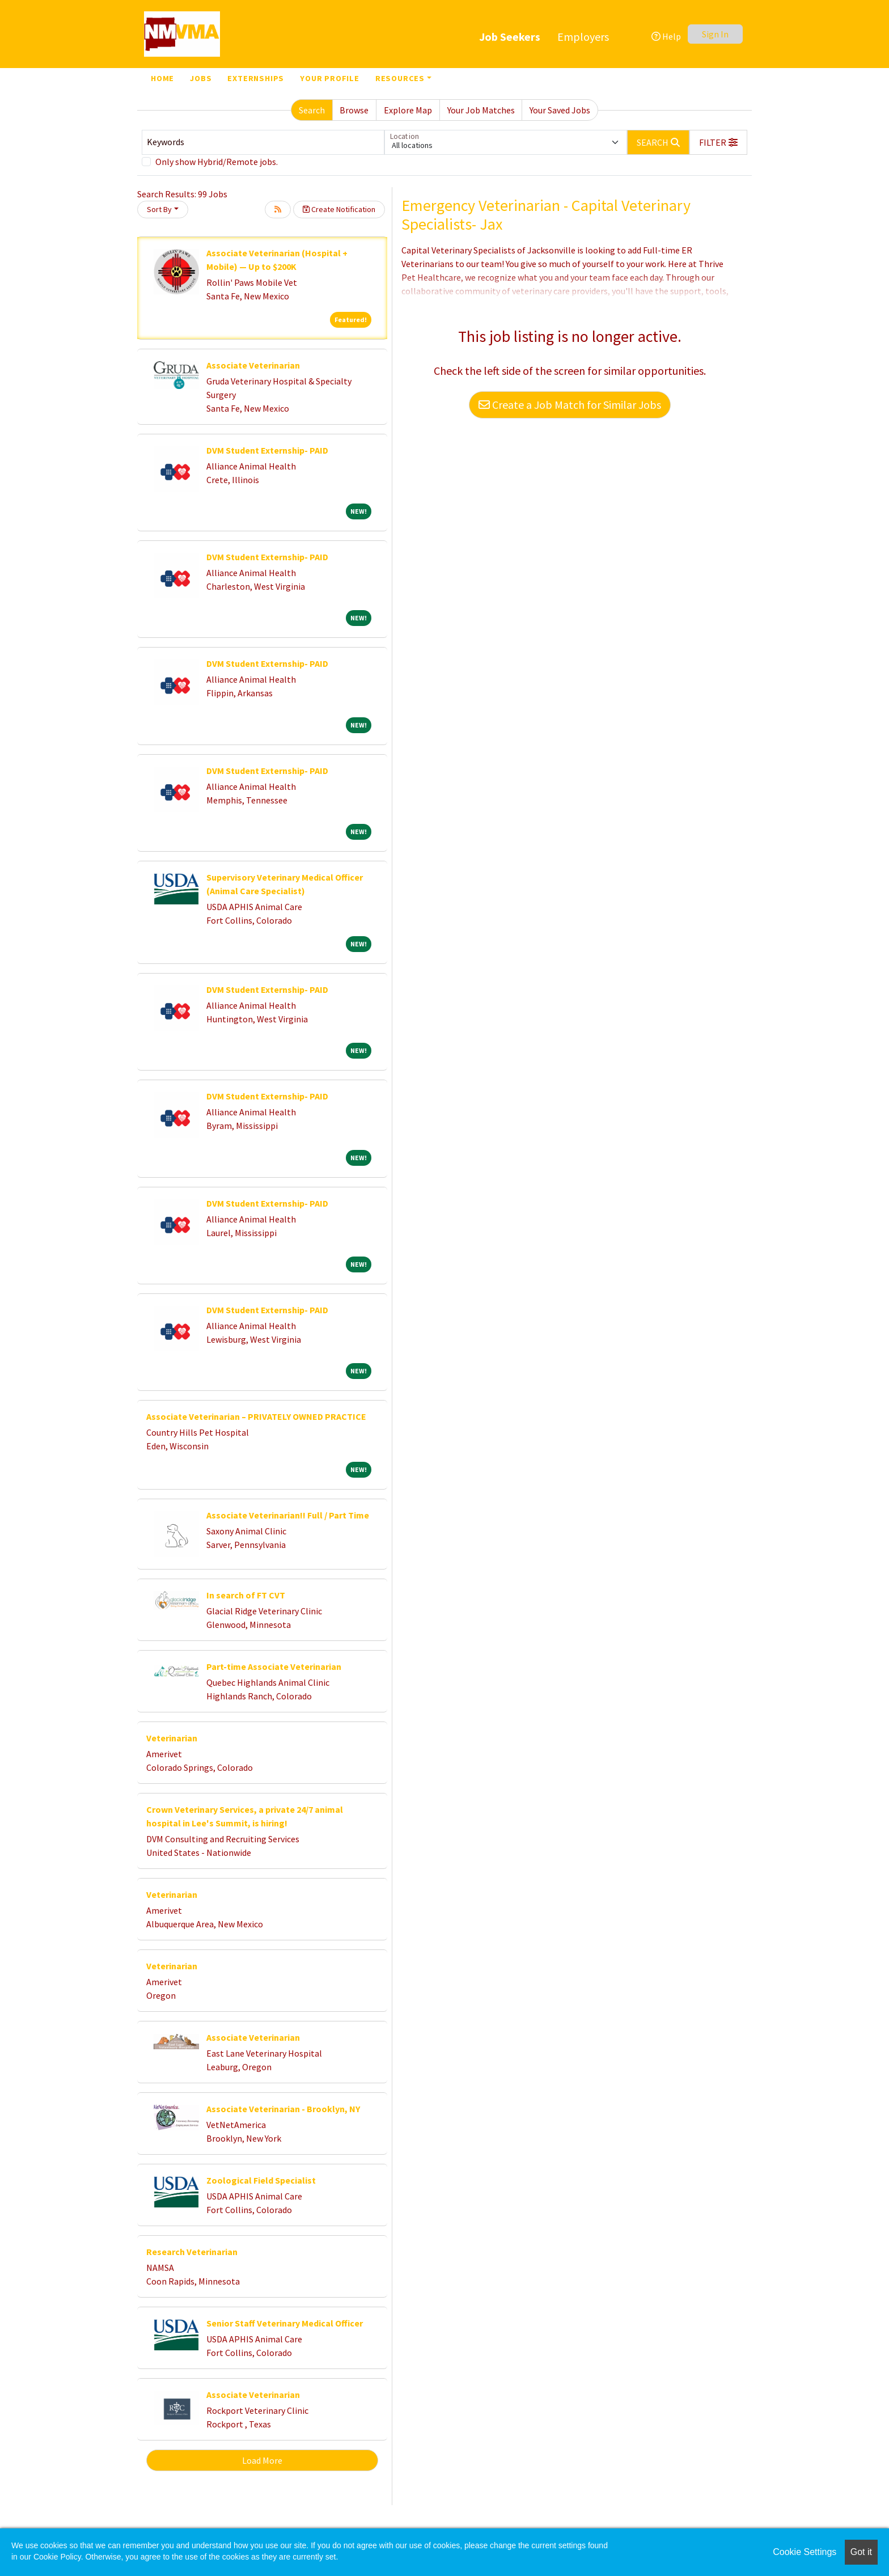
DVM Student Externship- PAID (267, 450)
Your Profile (329, 78)
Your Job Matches (481, 110)
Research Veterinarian (192, 2251)
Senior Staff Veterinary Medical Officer (284, 2323)
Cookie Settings (804, 2552)
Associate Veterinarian (253, 365)
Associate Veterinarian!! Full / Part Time (287, 1515)
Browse (354, 110)
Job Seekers (509, 36)
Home (162, 78)
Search (312, 110)
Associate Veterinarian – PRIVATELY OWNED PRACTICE (256, 1416)
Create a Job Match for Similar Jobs (570, 404)
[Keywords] (263, 142)
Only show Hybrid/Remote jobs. (216, 161)
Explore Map (408, 110)
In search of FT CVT (245, 1595)
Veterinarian (171, 1738)
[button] (718, 142)
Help (666, 36)
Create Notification (339, 209)
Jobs (200, 78)
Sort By (159, 209)
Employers (583, 36)
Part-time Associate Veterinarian (273, 1666)
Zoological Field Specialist (261, 2180)
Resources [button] (400, 78)
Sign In (715, 34)
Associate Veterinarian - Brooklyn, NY (283, 2108)
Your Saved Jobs (560, 110)
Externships (255, 78)
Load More (262, 2460)
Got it (861, 2552)
